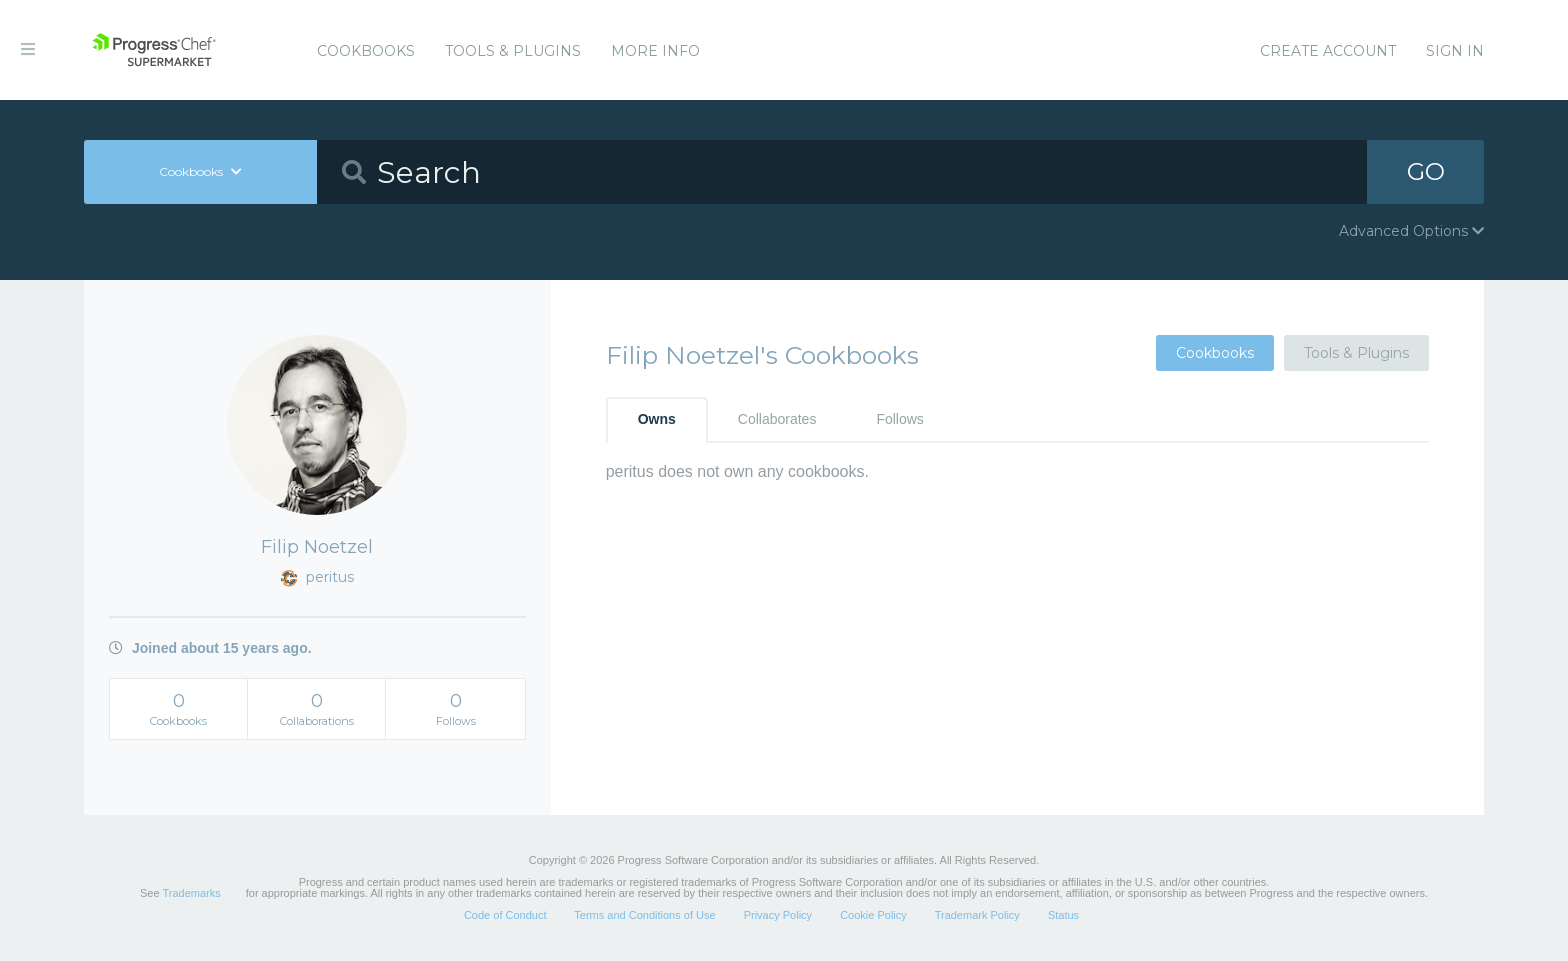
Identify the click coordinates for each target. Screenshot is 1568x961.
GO (1426, 171)
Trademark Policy (977, 915)
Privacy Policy (778, 915)
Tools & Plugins (513, 51)
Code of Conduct (505, 915)
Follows (899, 419)
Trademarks (191, 893)
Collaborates (777, 419)
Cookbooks (366, 51)
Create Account (1328, 51)
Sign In (1455, 51)
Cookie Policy (873, 915)
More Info (655, 51)
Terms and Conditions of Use (644, 915)
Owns (657, 419)
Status (1063, 915)
